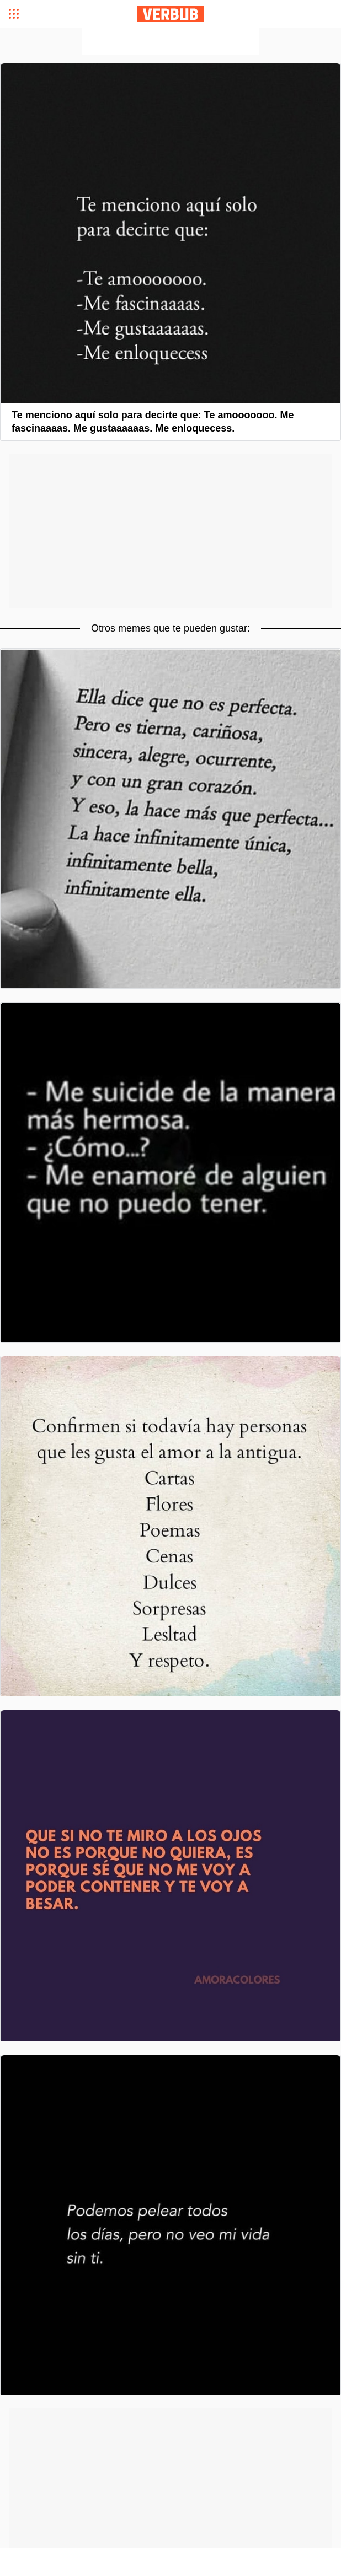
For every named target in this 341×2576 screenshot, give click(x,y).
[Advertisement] (170, 41)
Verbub (170, 14)
